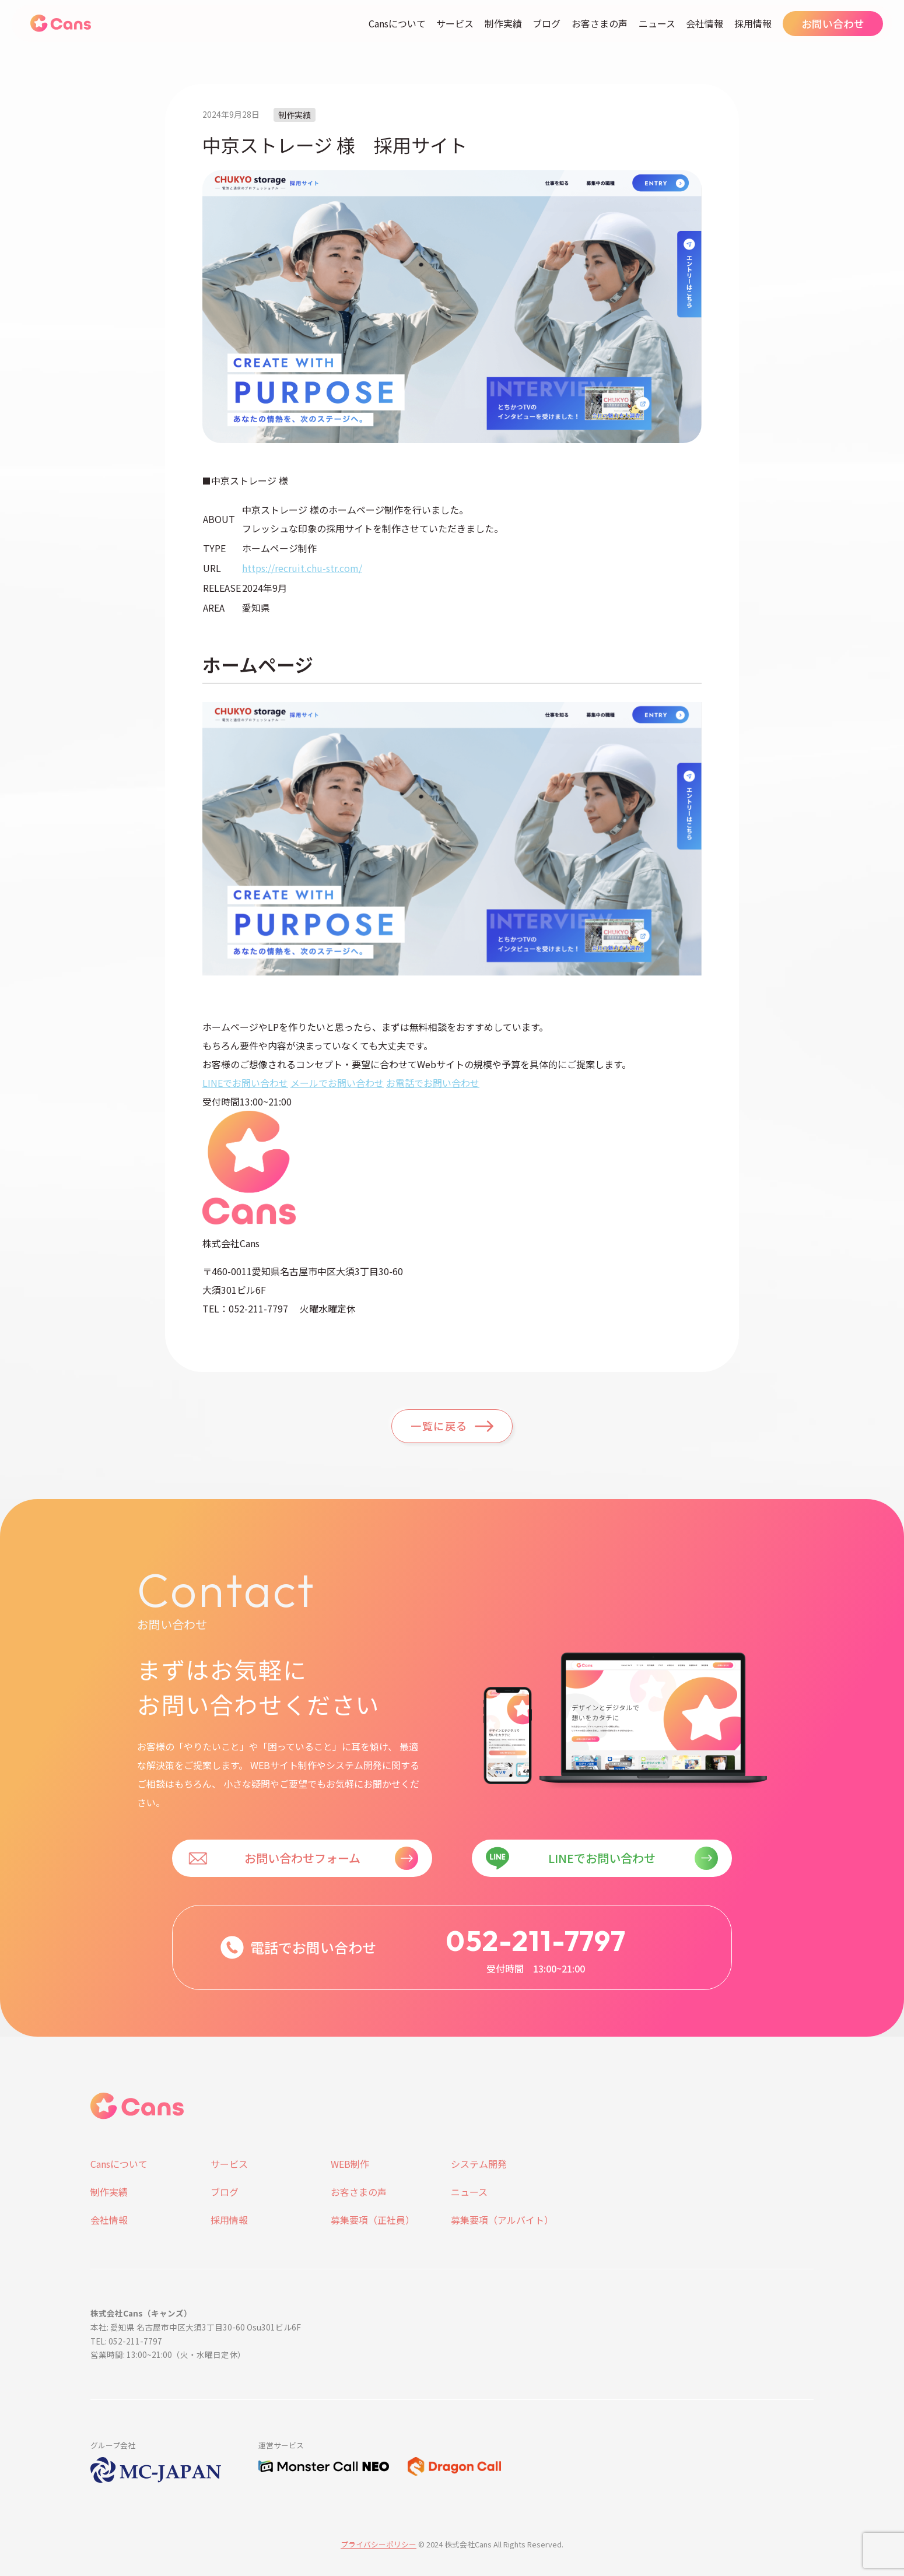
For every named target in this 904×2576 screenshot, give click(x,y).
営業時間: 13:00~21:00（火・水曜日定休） (168, 2354)
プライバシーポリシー (378, 2544)
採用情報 (753, 23)
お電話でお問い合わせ (432, 1083)
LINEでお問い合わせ (245, 1083)
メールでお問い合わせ (337, 1083)
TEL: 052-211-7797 (126, 2341)
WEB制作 (350, 2164)
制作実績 (503, 23)
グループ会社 (112, 2445)
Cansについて (397, 23)
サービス (455, 23)
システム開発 (479, 2164)
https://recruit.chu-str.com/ (302, 568)
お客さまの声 (600, 23)
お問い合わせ (832, 23)
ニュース (657, 23)
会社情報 (704, 23)
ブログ (546, 23)
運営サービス (281, 2445)
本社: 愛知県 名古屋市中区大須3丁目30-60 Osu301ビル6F (195, 2327)
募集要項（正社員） (373, 2220)
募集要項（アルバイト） (502, 2220)
